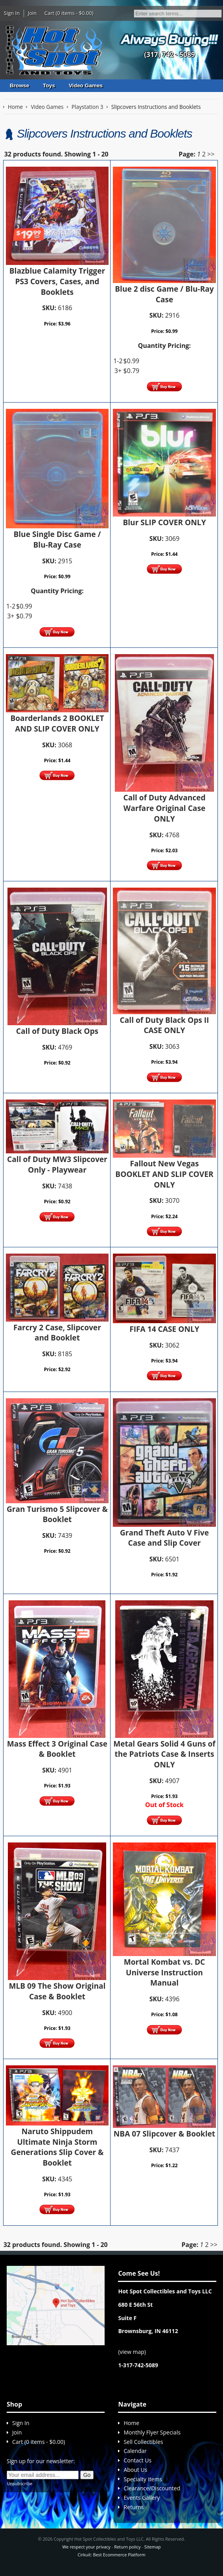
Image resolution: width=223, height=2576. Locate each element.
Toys (49, 85)
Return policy (127, 2547)
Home (131, 2423)
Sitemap (152, 2547)
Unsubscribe (19, 2483)
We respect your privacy (86, 2547)
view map (132, 2351)
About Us (135, 2469)
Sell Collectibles (143, 2441)
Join (32, 13)
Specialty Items (142, 2479)
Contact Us (137, 2460)
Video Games (86, 85)
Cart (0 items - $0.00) (69, 13)
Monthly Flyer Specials (152, 2432)
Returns (133, 2507)
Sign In (12, 13)
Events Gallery (141, 2497)
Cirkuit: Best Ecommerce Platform (111, 2555)
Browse (19, 85)
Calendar (135, 2451)
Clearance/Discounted (151, 2488)
